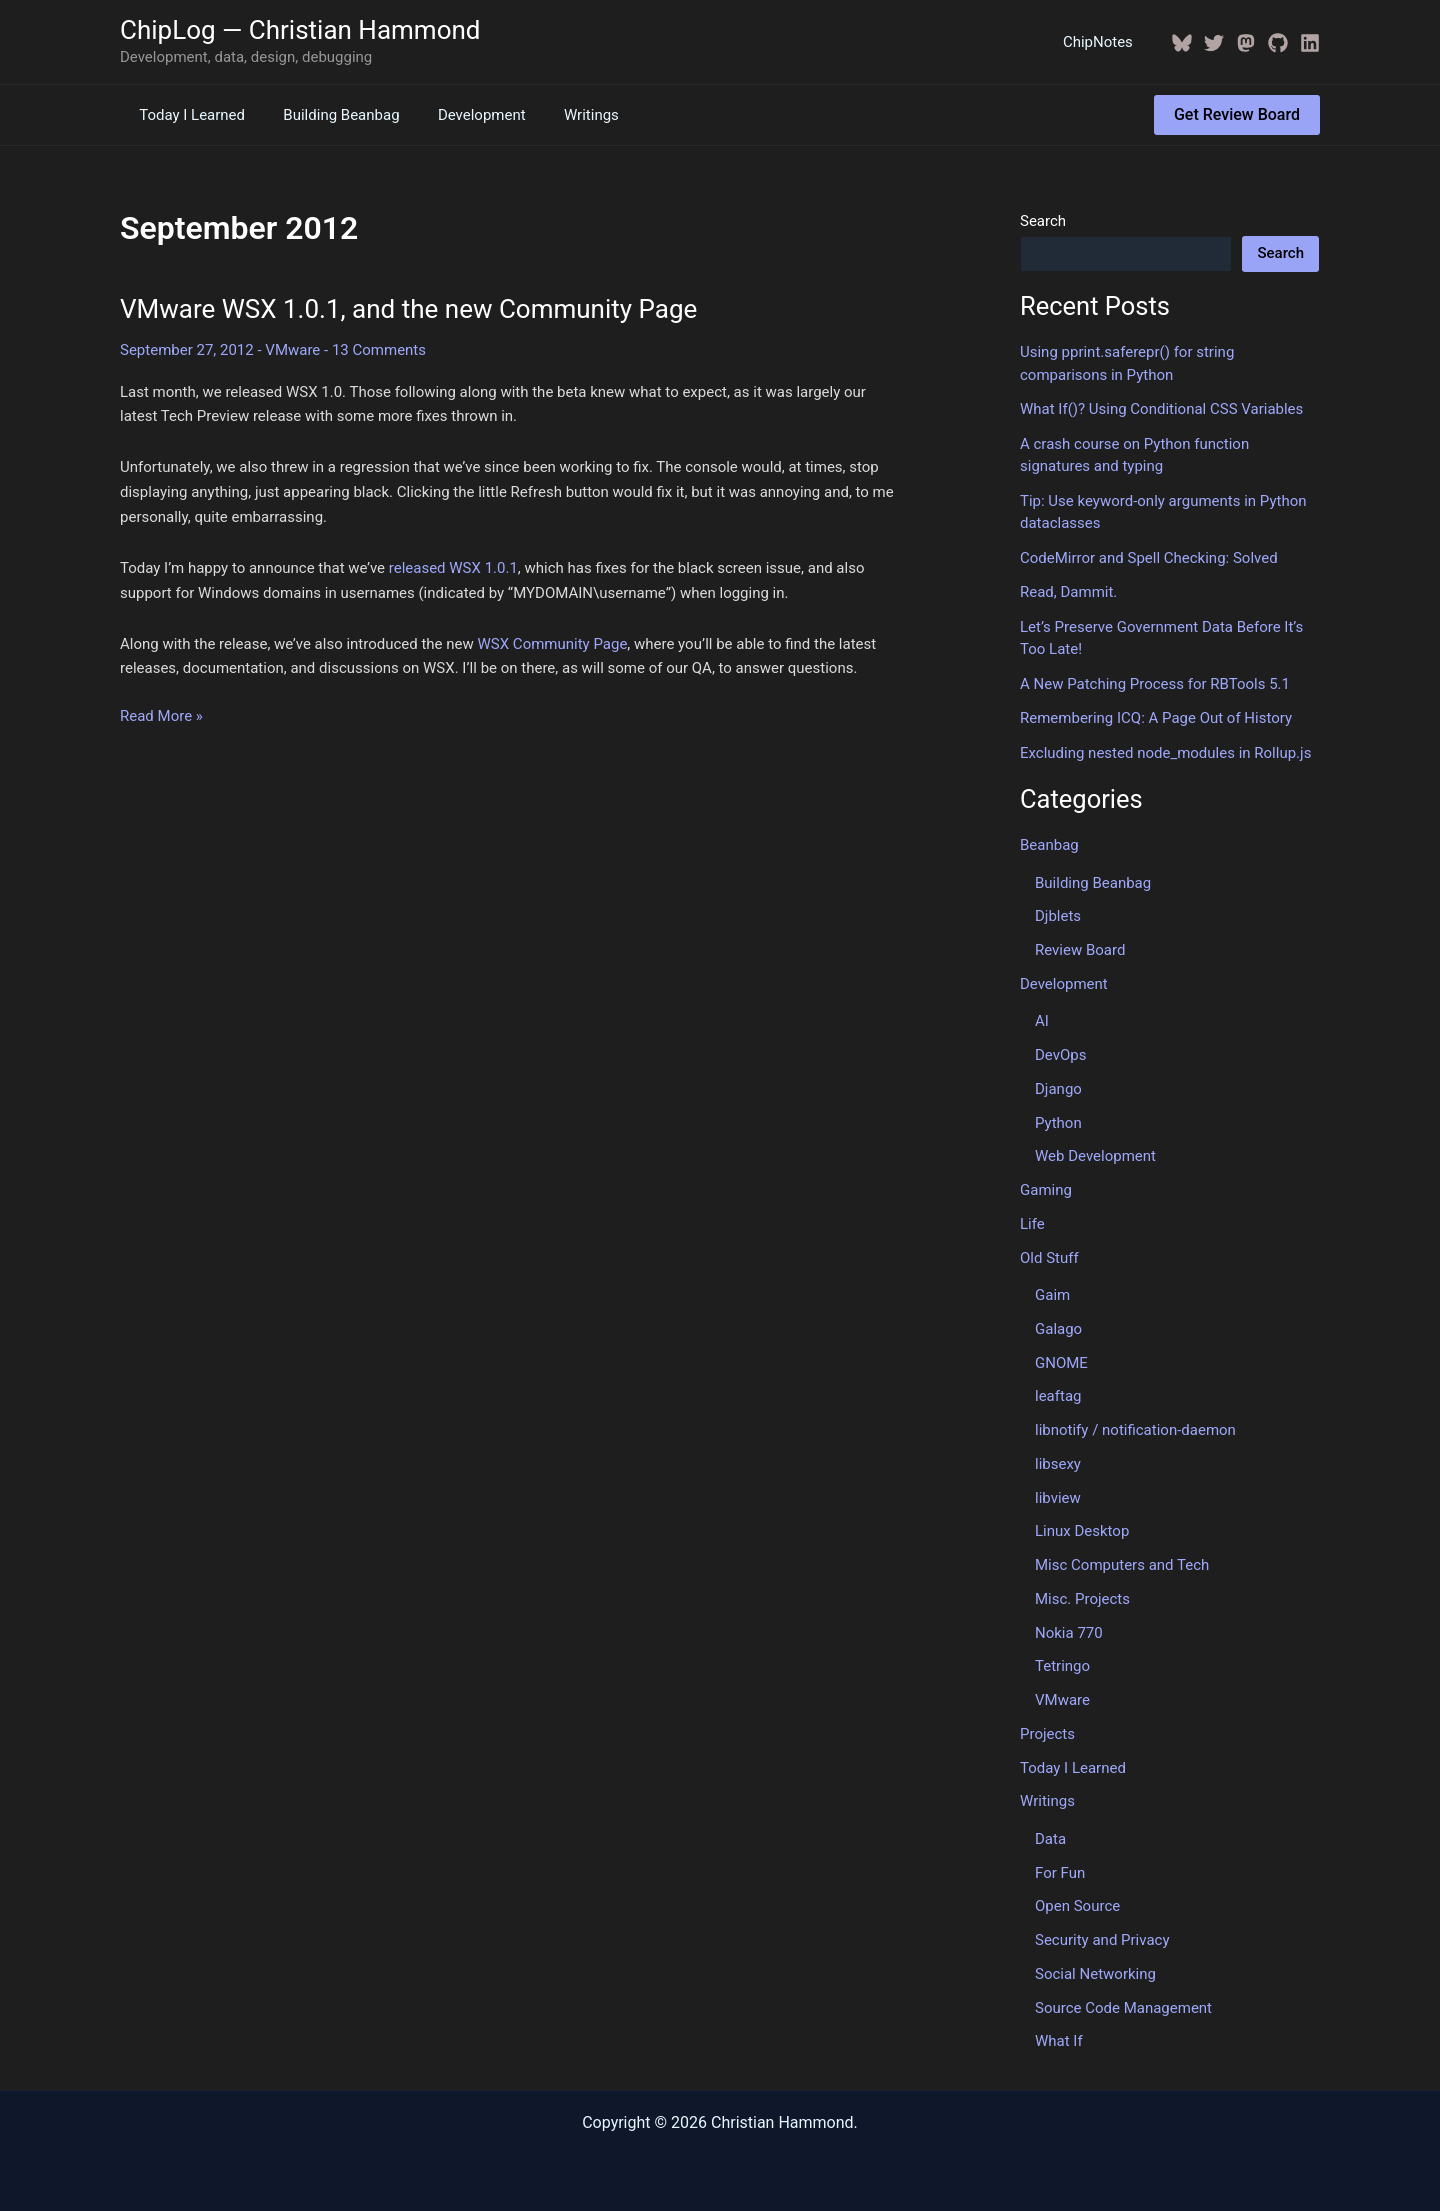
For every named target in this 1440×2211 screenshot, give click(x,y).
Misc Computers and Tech (1122, 1565)
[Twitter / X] (1214, 43)
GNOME (1061, 1363)
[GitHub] (1278, 43)
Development (461, 115)
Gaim (1052, 1295)
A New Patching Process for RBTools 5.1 (1155, 684)
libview (1058, 1498)
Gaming (1046, 1190)
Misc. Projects (1082, 1599)
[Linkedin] (1310, 43)
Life (1032, 1224)
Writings (562, 115)
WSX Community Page (553, 644)
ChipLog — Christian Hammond (300, 30)
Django (1058, 1089)
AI (1042, 1021)
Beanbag (1049, 845)
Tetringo (1062, 1666)
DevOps (1060, 1055)
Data (1050, 1839)
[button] (1237, 115)
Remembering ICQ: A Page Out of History (1156, 718)
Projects (1047, 1734)
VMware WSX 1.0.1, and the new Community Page (408, 309)
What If (1059, 2041)
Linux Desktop (1082, 1531)
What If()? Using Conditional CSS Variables (1161, 409)
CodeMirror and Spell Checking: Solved (1149, 558)
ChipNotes (1102, 42)
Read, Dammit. (1068, 592)
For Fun (1060, 1873)
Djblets (1058, 916)
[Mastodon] (1246, 43)
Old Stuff (1049, 1258)
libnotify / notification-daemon (1135, 1430)
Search (1043, 221)
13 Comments (379, 350)
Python (1058, 1123)
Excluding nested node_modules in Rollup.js (1165, 753)
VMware (292, 350)
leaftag (1058, 1396)
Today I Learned (188, 115)
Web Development (1095, 1156)
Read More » (161, 716)
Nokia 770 (1069, 1633)
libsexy (1058, 1464)
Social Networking (1095, 1974)
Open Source (1077, 1906)
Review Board (1080, 950)
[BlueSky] (1182, 43)
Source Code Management (1123, 2008)
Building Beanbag (329, 115)
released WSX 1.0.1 (453, 568)
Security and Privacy (1102, 1940)
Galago (1058, 1329)
